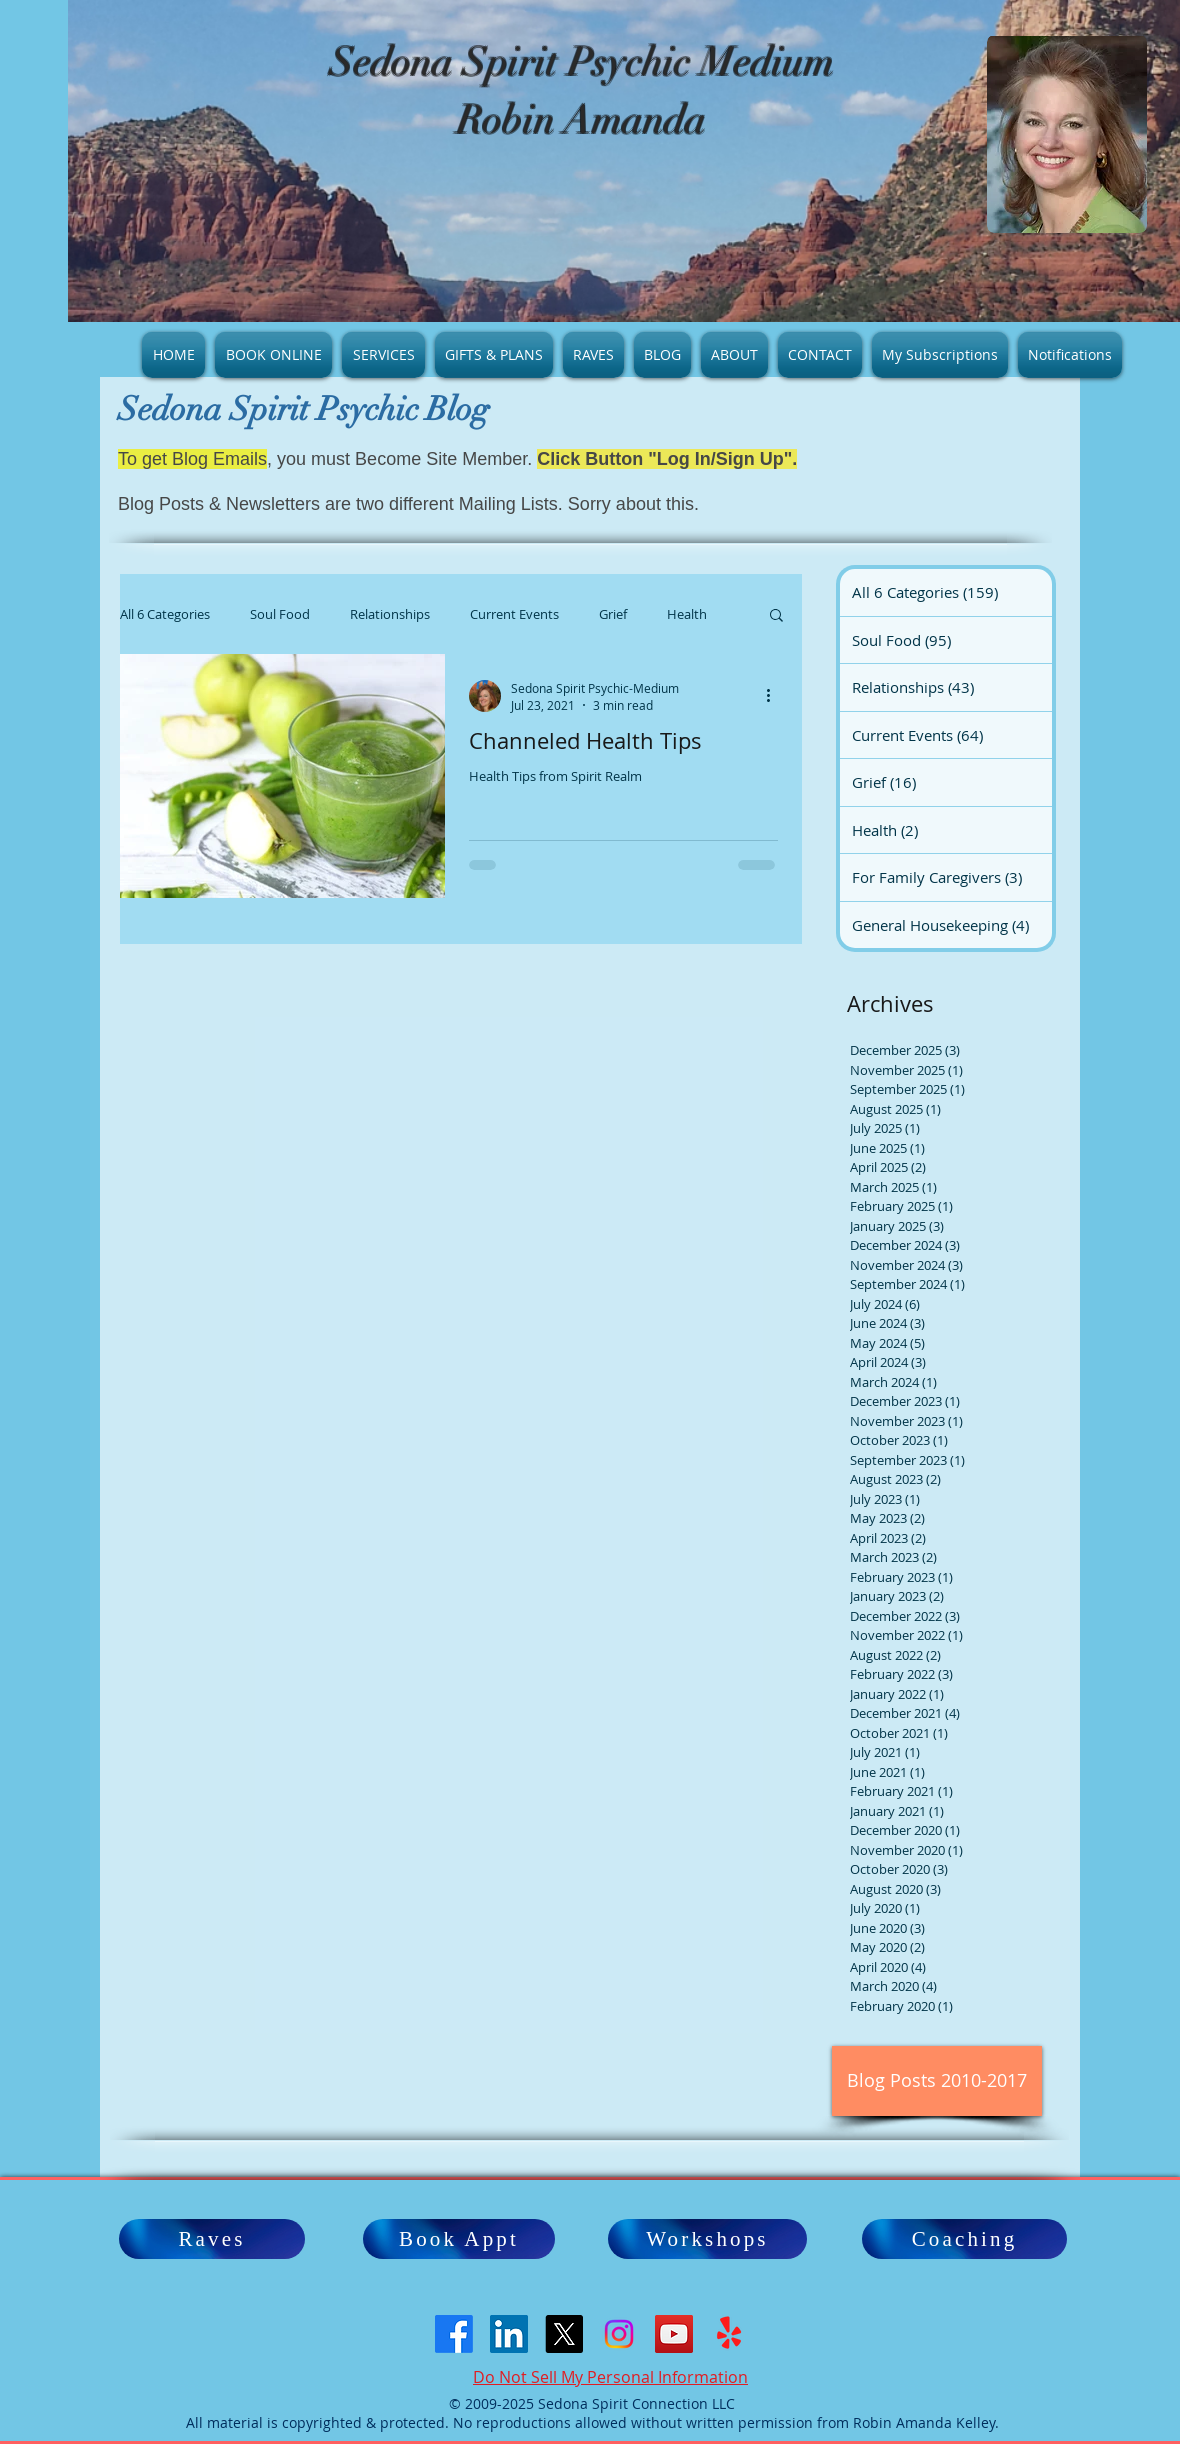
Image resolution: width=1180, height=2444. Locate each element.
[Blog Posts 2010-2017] (937, 2081)
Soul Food (280, 614)
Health (687, 614)
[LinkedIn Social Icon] (509, 2334)
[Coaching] (964, 2239)
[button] (776, 616)
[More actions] (775, 696)
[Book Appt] (459, 2239)
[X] (564, 2334)
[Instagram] (619, 2334)
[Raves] (212, 2239)
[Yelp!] (729, 2334)
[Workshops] (707, 2239)
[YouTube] (674, 2334)
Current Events (514, 614)
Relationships (390, 614)
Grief (613, 614)
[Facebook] (454, 2334)
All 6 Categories (165, 614)
